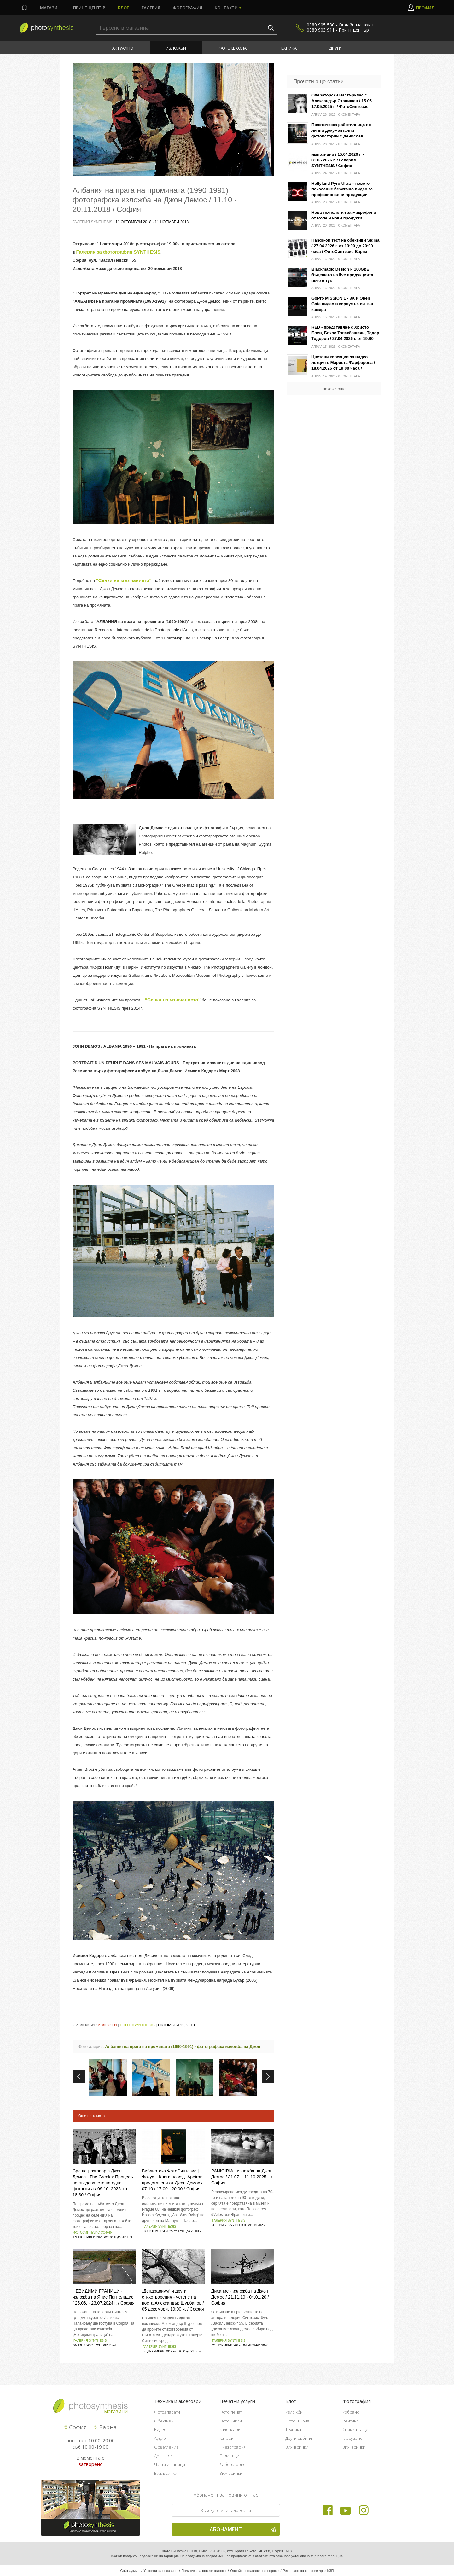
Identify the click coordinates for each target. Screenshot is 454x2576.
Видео (160, 2429)
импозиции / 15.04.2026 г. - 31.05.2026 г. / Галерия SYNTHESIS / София (337, 160)
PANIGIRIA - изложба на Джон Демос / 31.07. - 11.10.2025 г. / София (241, 2176)
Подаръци (229, 2455)
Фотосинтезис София (92, 2232)
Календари (230, 2429)
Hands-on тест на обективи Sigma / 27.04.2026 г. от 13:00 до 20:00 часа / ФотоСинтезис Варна (345, 246)
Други (335, 48)
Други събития (299, 2438)
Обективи (164, 2421)
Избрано (350, 2412)
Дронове (163, 2455)
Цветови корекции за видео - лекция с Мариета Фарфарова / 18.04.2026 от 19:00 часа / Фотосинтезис (343, 363)
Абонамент (243, 2529)
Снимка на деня (357, 2429)
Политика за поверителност (203, 2571)
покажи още (334, 389)
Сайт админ (130, 2571)
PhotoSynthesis (137, 2025)
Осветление (166, 2447)
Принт (89, 7)
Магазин (50, 7)
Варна (105, 2427)
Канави (226, 2438)
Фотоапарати (167, 2412)
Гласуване (352, 2438)
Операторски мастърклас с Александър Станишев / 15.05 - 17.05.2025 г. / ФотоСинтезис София (342, 101)
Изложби (176, 48)
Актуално (122, 48)
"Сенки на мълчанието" (124, 580)
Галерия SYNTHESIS (159, 2226)
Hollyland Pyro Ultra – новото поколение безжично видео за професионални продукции (342, 189)
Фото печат (230, 2412)
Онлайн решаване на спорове (254, 2571)
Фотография (187, 7)
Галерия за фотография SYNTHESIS (118, 251)
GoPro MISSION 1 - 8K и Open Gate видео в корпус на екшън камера (342, 304)
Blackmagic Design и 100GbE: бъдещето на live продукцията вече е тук (342, 275)
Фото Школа (232, 48)
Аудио (160, 2438)
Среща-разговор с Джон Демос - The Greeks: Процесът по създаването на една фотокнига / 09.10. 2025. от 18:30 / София (104, 2182)
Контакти (226, 7)
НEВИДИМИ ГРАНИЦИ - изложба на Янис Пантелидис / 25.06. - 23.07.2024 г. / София (104, 2296)
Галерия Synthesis (93, 222)
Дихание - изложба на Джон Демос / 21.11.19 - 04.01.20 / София (240, 2296)
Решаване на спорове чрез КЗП (308, 2571)
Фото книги (230, 2421)
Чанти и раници (169, 2464)
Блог (123, 7)
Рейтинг (350, 2421)
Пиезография (232, 2447)
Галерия (151, 7)
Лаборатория (232, 2464)
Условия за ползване (160, 2571)
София (75, 2427)
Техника (288, 48)
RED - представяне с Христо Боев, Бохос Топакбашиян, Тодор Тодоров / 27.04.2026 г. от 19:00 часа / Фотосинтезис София (345, 333)
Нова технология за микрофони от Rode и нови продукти (343, 215)
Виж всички (165, 2473)
